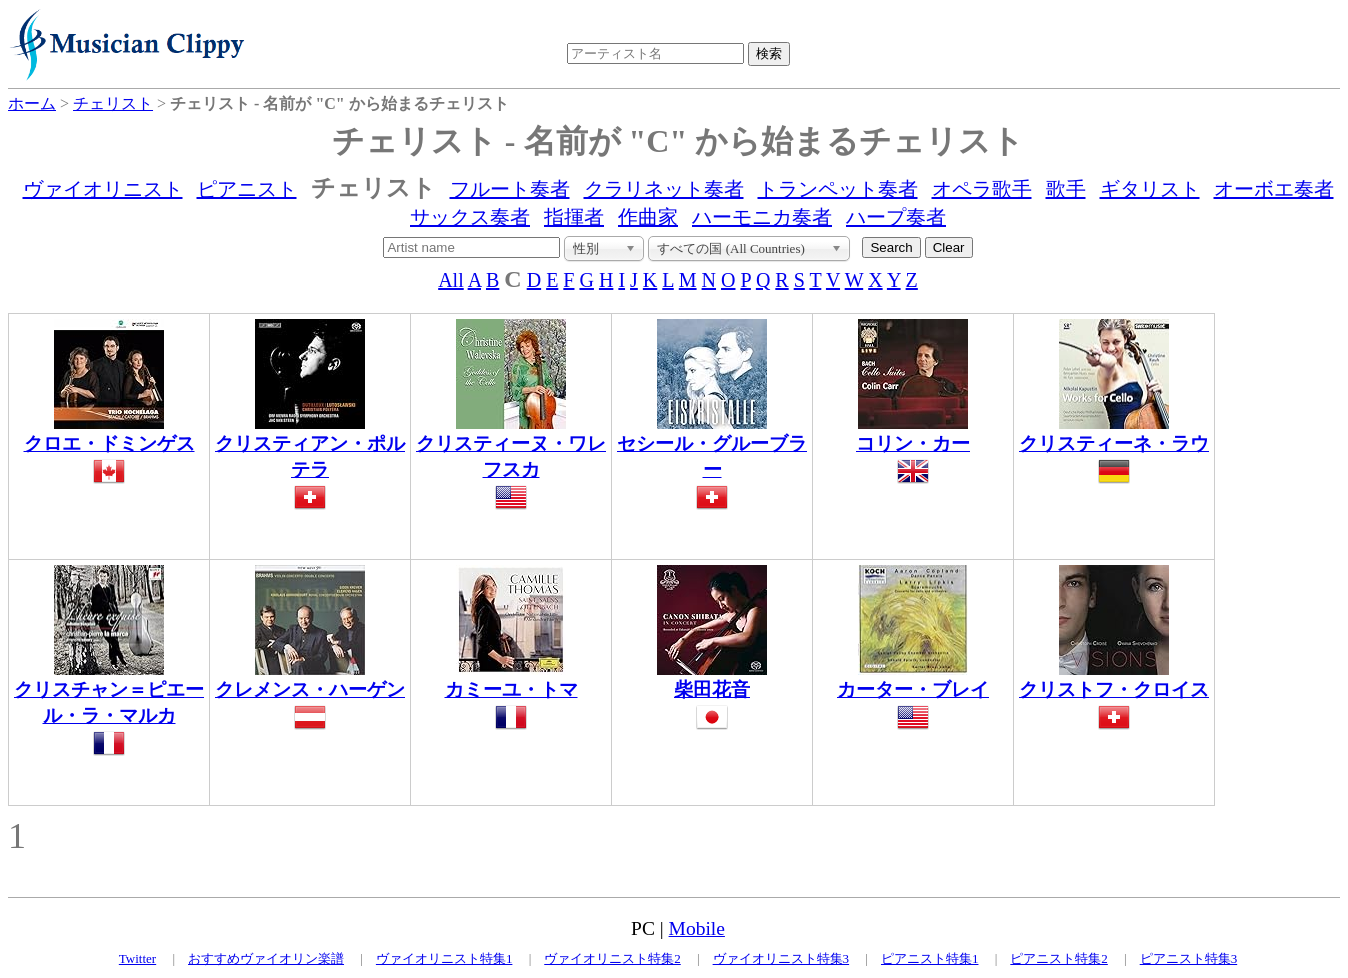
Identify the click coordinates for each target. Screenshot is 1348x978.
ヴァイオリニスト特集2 (612, 958)
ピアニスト (247, 189)
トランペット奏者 (838, 189)
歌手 (1066, 189)
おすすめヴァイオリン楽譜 (266, 958)
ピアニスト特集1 (930, 958)
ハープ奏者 (896, 217)
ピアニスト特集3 (1189, 958)
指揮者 (574, 217)
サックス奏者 (470, 217)
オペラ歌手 (982, 189)
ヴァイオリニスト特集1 (444, 958)
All (451, 280)
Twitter (137, 958)
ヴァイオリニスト (103, 189)
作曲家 (648, 217)
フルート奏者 (510, 189)
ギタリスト (1150, 189)
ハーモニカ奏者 (762, 217)
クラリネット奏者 (664, 189)
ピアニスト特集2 (1059, 958)
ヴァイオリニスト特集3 (781, 958)
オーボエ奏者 (1274, 189)
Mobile (697, 928)
